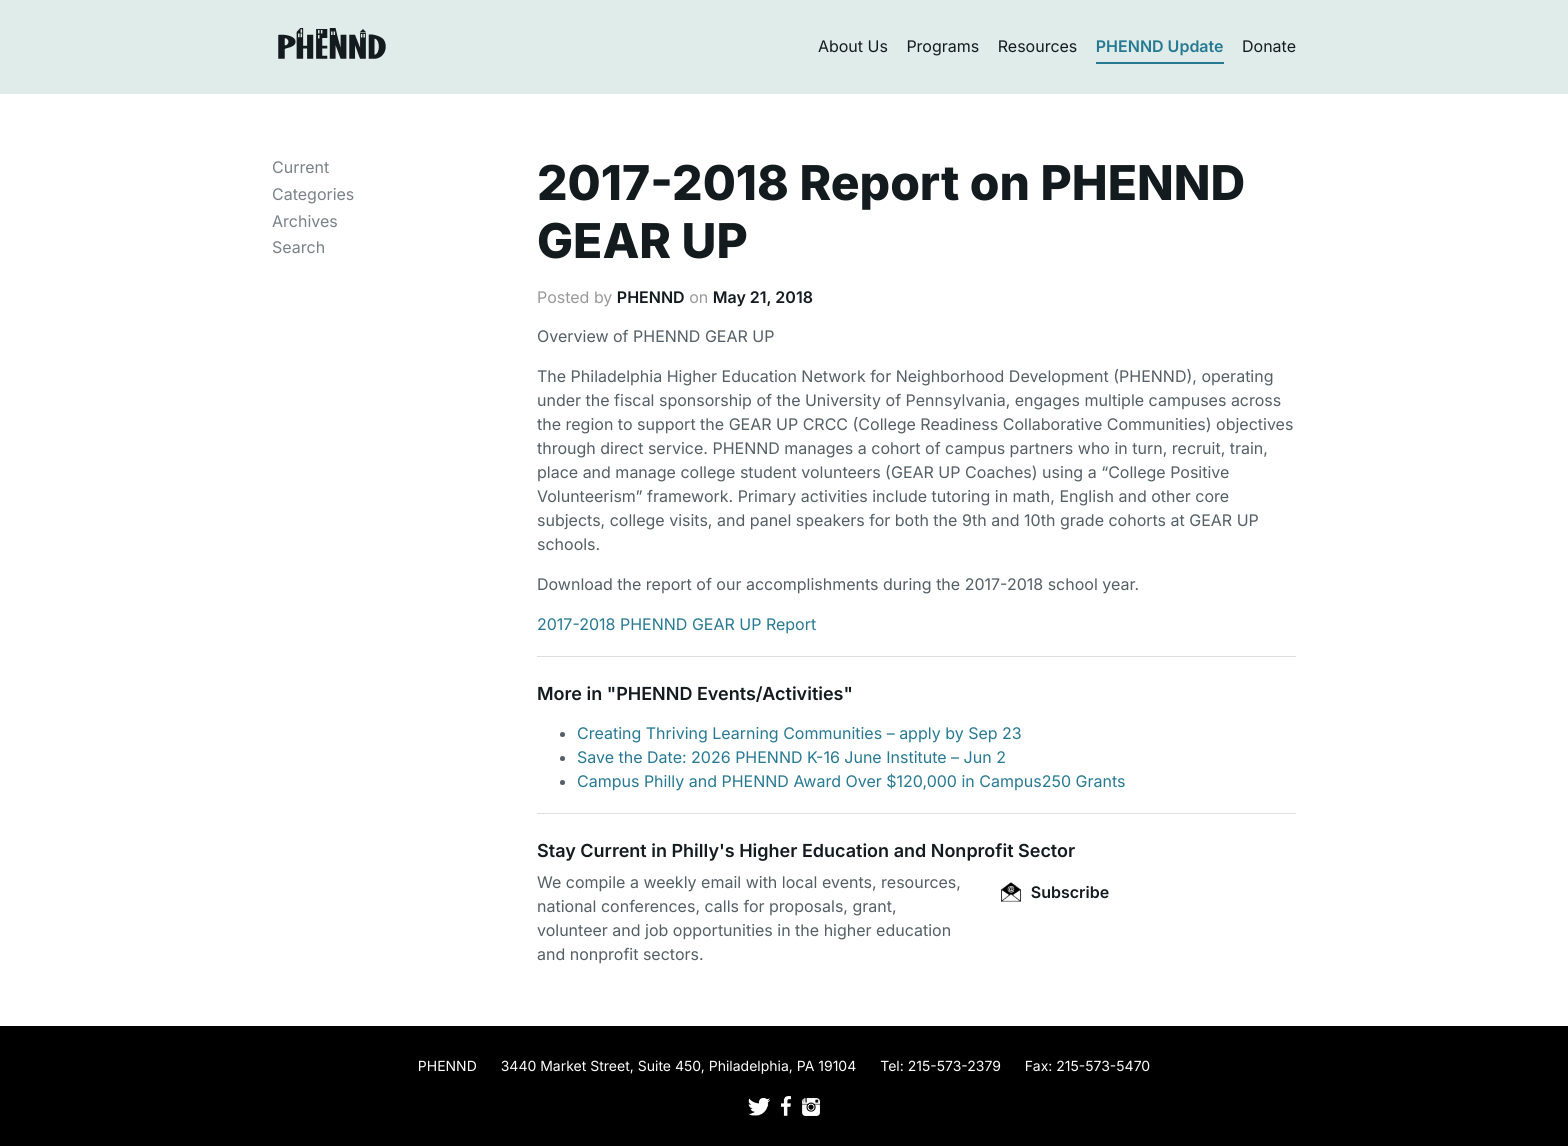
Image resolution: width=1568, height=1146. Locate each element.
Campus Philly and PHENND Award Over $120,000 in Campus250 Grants (851, 781)
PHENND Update (1160, 46)
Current (300, 167)
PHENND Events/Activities (729, 694)
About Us (853, 46)
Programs (942, 46)
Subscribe (1055, 892)
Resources (1038, 46)
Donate (1269, 46)
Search (298, 247)
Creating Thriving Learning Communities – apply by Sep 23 (799, 733)
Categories (313, 194)
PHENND (651, 297)
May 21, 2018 (763, 297)
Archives (305, 221)
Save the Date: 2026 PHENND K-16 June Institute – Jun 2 (791, 757)
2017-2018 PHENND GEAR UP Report (676, 624)
